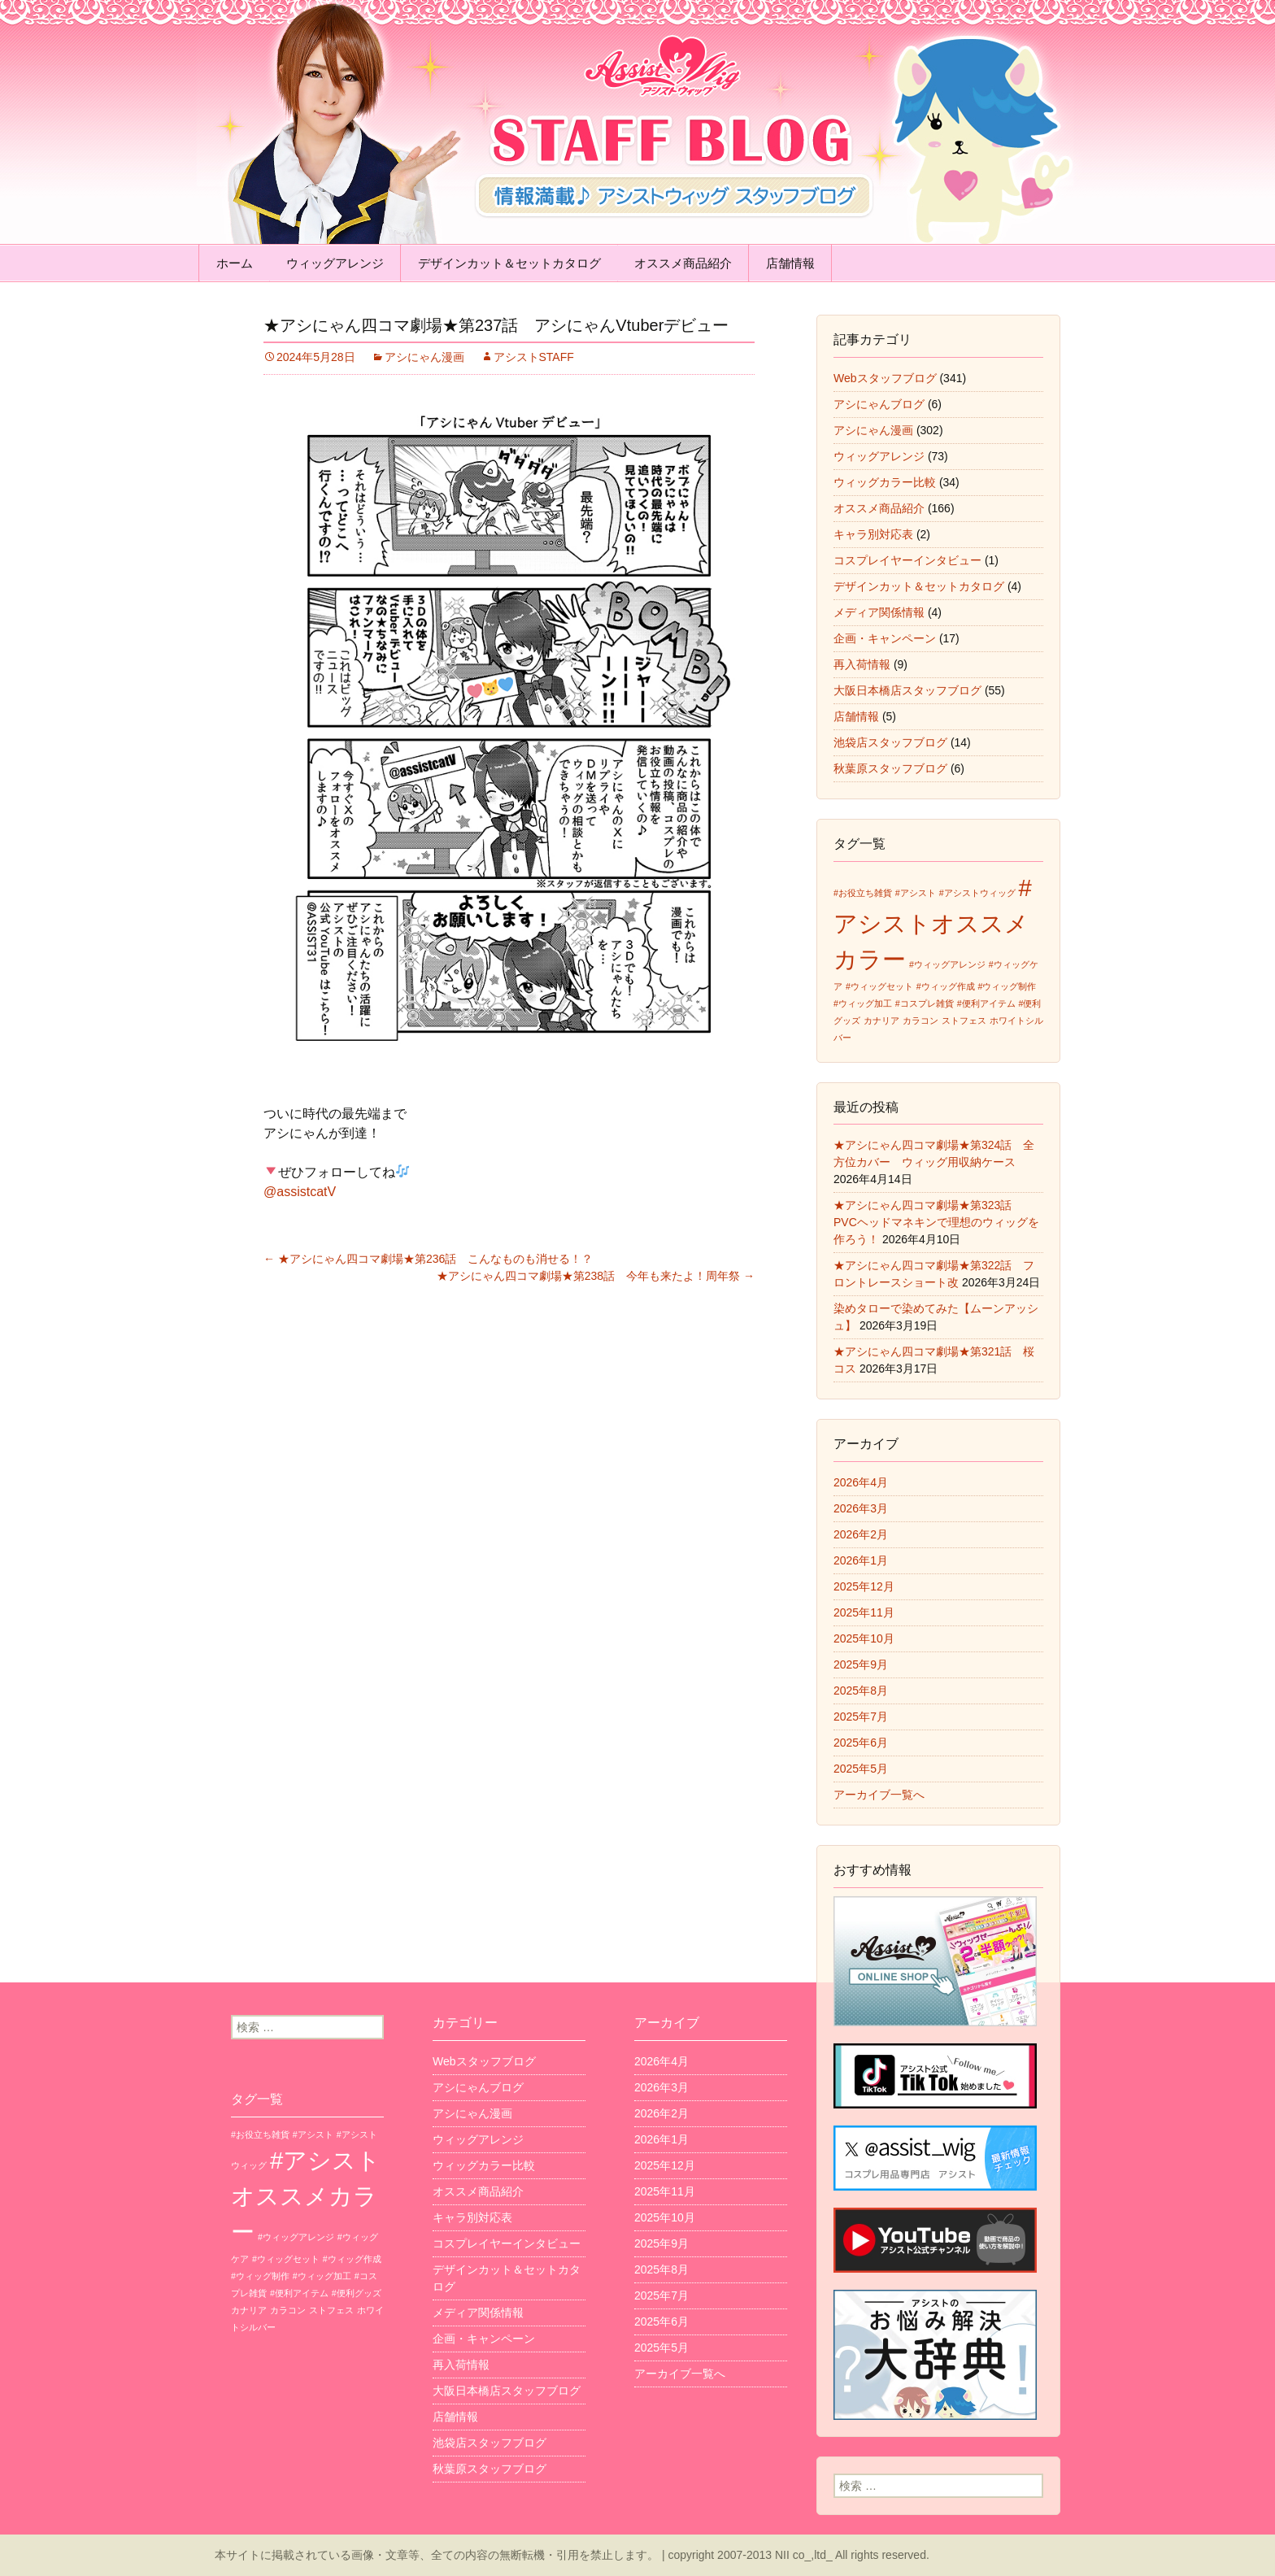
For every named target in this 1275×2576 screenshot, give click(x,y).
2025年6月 (860, 1742)
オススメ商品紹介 (683, 263)
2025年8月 (860, 1690)
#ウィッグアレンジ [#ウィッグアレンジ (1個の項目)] (947, 964)
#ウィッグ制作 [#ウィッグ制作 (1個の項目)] (1007, 986)
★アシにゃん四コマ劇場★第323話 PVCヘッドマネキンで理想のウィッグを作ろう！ (936, 1222)
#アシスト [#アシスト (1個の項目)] (915, 893)
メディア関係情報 (879, 612)
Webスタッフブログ (885, 378)
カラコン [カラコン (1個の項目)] (920, 1020)
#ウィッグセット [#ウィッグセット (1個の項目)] (879, 986)
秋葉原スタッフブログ (890, 768)
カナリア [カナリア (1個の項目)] (881, 1020)
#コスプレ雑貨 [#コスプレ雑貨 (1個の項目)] (924, 1003)
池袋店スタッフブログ (890, 742)
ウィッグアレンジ (335, 263)
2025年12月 (863, 1586)
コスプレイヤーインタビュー (907, 560)
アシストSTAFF (534, 356)
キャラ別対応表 (873, 534)
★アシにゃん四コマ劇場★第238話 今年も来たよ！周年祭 (596, 1275)
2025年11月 (863, 1612)
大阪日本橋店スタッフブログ (907, 690)
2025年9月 (860, 1664)
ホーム (234, 263)
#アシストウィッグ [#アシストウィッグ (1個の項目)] (977, 893)
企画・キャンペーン (884, 638)
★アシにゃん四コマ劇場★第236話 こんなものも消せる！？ (428, 1258)
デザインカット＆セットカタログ (509, 263)
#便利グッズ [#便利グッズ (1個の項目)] (356, 2293)
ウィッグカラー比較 (884, 482)
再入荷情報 (861, 664)
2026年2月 (860, 1534)
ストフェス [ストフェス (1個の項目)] (964, 1020)
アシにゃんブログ (879, 404)
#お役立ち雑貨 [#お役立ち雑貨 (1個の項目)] (862, 893)
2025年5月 (860, 1768)
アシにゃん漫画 (424, 356)
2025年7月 (860, 1716)
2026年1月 (860, 1560)
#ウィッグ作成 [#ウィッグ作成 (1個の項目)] (945, 986)
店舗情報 (790, 263)
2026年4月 (860, 1482)
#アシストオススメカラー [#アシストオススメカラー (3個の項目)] (932, 923)
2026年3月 (860, 1508)
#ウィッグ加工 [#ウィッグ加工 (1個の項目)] (862, 1003)
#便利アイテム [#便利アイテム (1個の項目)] (986, 1003)
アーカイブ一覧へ (879, 1794)
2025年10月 (863, 1638)
